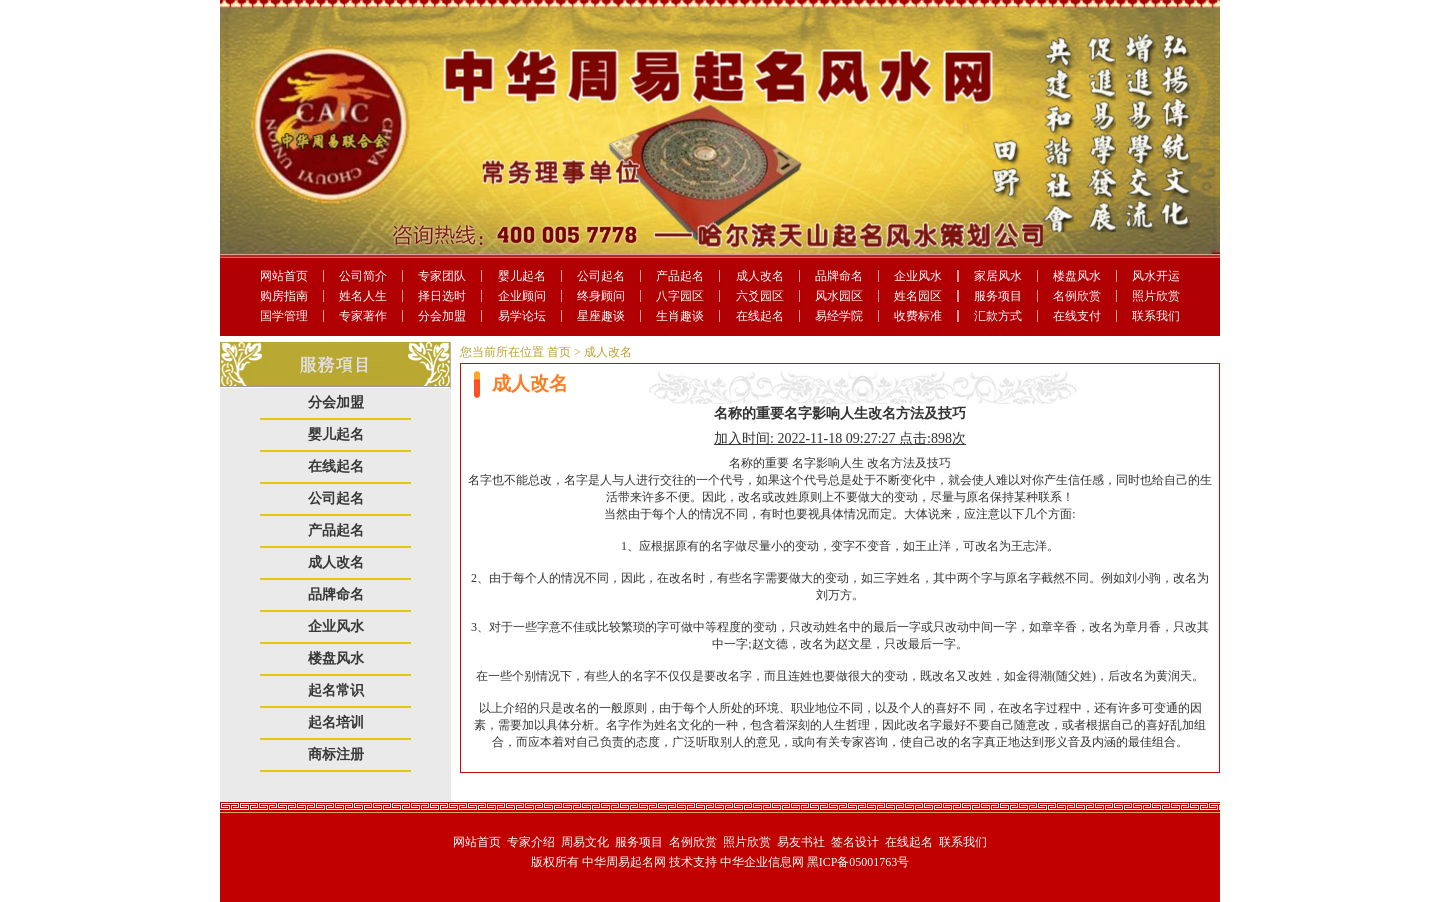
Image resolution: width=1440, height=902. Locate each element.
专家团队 (442, 276)
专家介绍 (531, 842)
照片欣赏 (1156, 296)
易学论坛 (522, 316)
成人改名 (760, 276)
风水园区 (839, 296)
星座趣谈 (601, 316)
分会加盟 (442, 316)
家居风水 (998, 276)
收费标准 (918, 316)
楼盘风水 (1077, 276)
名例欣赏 (1077, 296)
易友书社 (801, 842)
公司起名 (601, 276)
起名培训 (336, 722)
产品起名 (680, 276)
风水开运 (1156, 276)
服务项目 (998, 296)
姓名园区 (918, 296)
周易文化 (585, 842)
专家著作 (363, 316)
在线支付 (1077, 316)
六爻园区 (760, 296)
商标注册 (336, 754)
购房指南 (284, 296)
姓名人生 (363, 296)
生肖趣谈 (680, 316)
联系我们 (1156, 316)
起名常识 (336, 690)
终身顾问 (601, 296)
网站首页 (284, 276)
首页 (559, 352)
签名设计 (855, 842)
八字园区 (680, 296)
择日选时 (442, 296)
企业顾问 (522, 296)
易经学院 (839, 316)
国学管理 (284, 316)
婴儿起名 (522, 276)
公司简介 (363, 276)
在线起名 (760, 316)
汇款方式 (998, 316)
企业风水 (918, 276)
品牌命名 (839, 276)
